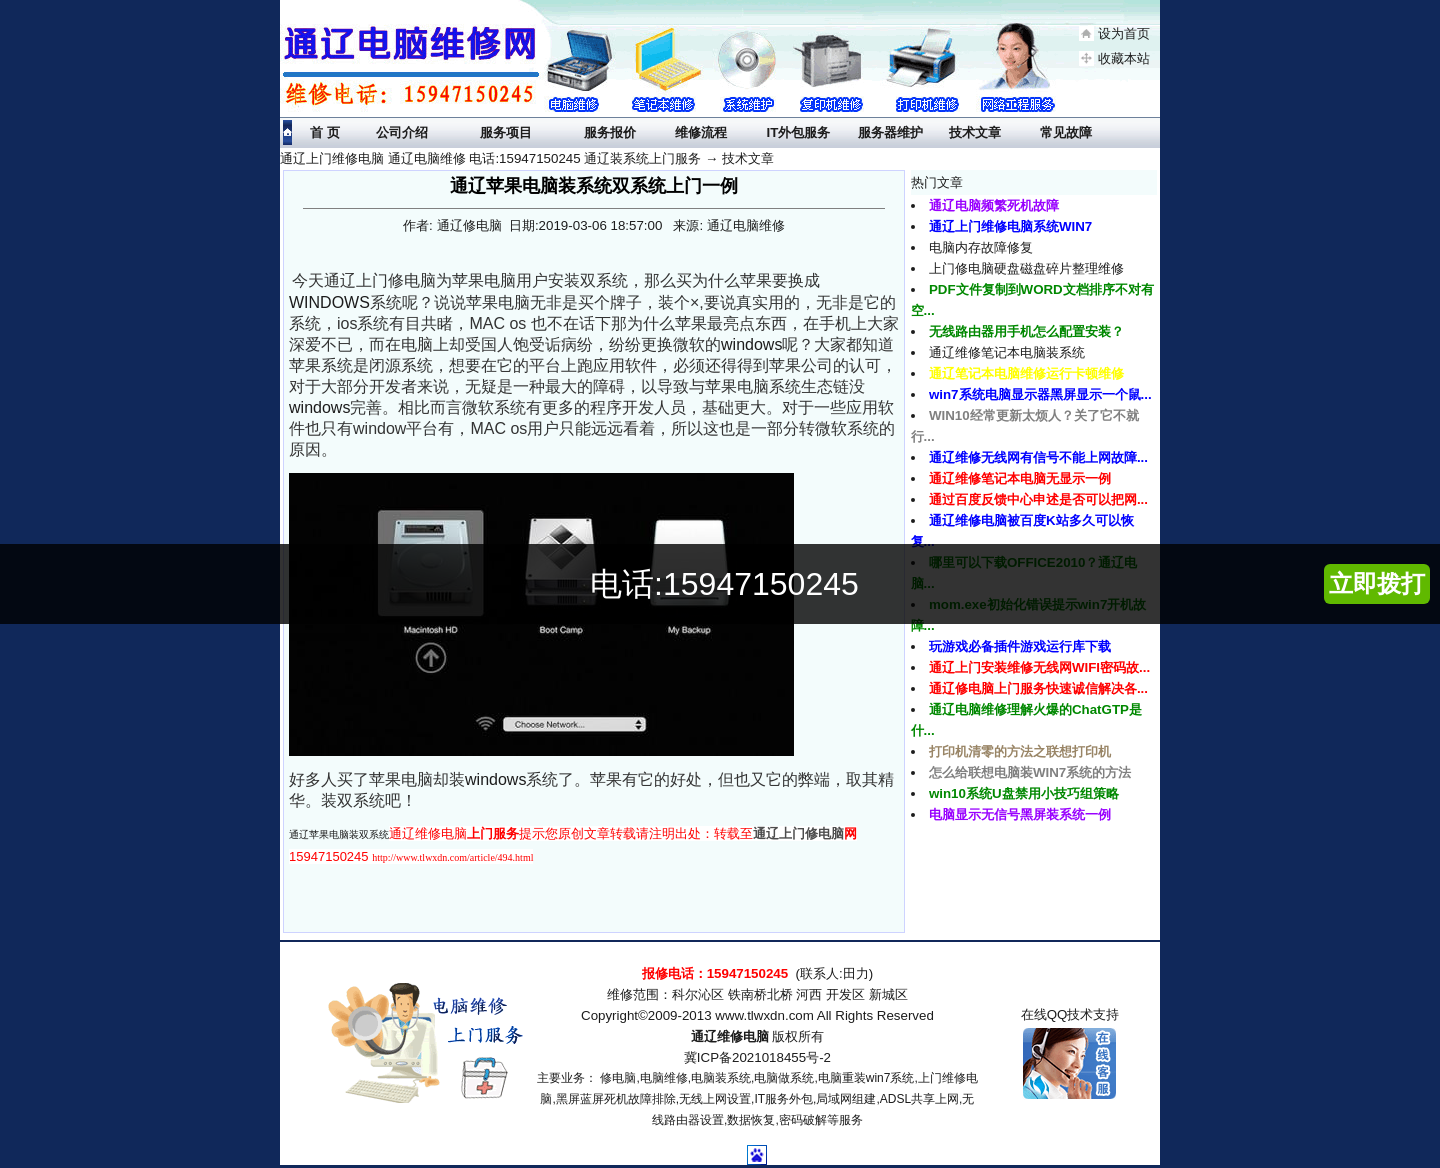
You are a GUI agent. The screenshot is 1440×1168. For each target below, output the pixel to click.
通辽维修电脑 (730, 1036)
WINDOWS (329, 302)
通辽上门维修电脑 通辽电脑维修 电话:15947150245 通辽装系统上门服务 (490, 158)
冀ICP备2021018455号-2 (757, 1057)
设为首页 (1124, 33)
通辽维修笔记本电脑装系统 (1007, 352)
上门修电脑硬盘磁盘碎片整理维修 (1026, 268)
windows (751, 344)
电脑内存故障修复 (981, 247)
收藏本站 (1124, 58)
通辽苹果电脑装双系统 (339, 834)
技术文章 (748, 158)
